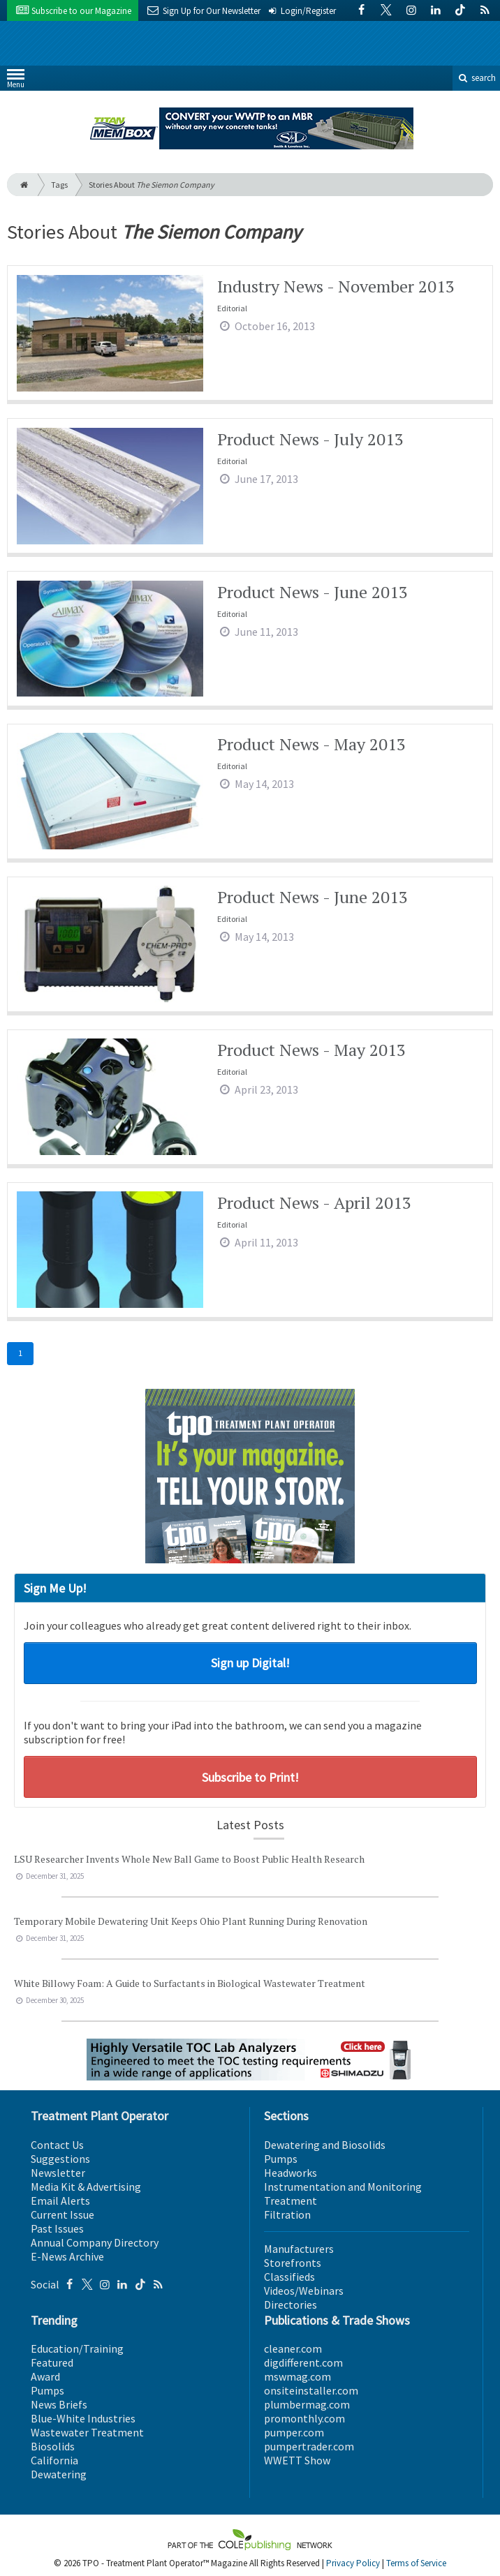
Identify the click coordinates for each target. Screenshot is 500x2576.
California (54, 2460)
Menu (15, 81)
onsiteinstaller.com (311, 2390)
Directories (290, 2304)
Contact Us (57, 2145)
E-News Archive (67, 2256)
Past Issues (57, 2228)
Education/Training (77, 2348)
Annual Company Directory (95, 2242)
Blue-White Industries (83, 2418)
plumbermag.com (307, 2404)
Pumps (280, 2159)
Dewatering (59, 2474)
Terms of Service (416, 2563)
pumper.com (294, 2432)
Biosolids (53, 2446)
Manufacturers (299, 2249)
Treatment (290, 2201)
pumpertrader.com (309, 2446)
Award (45, 2376)
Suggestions (60, 2159)
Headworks (290, 2173)
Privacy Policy (353, 2563)
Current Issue (62, 2214)
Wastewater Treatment (87, 2432)
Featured (52, 2362)
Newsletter (58, 2173)
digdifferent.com (303, 2362)
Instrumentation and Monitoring (343, 2187)
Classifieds (289, 2277)
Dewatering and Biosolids (324, 2145)
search (476, 78)
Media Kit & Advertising (86, 2187)
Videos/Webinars (304, 2291)
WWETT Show (297, 2460)
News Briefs (59, 2404)
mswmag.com (297, 2376)
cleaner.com (293, 2348)
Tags (59, 184)
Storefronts (292, 2263)
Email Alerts (60, 2201)
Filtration (287, 2214)
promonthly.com (304, 2418)
